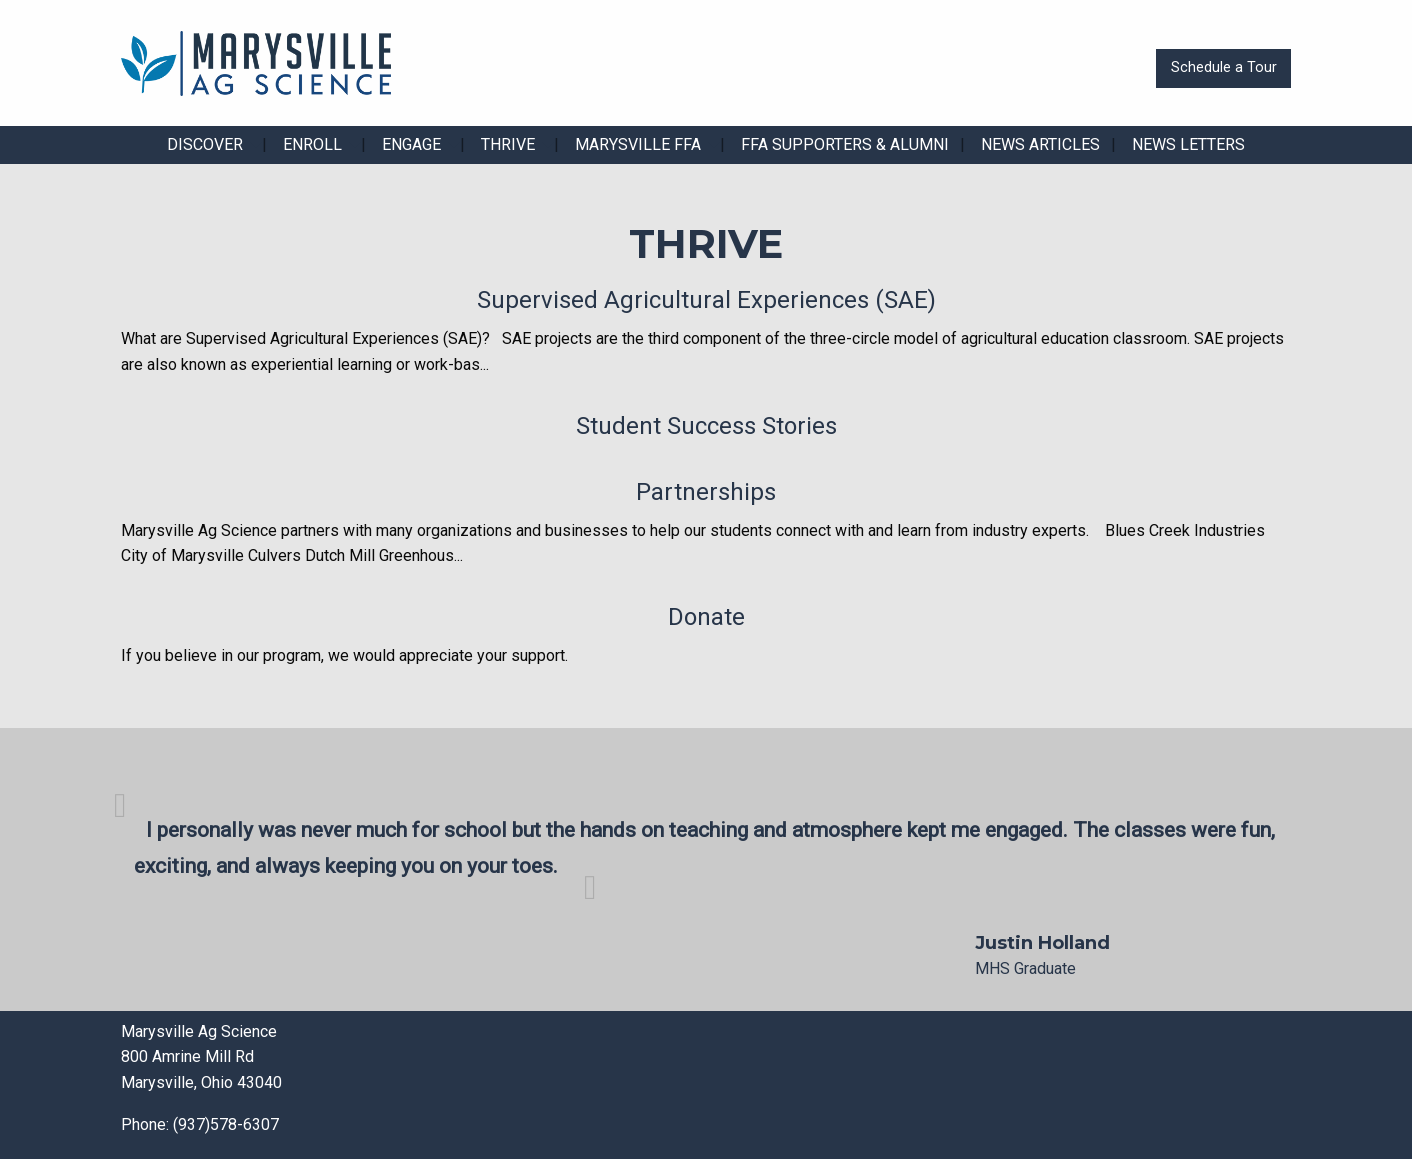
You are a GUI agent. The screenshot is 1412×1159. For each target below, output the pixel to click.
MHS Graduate (1025, 968)
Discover (205, 144)
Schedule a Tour (1224, 67)
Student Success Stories (706, 426)
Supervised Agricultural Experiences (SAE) (706, 300)
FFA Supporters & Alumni (845, 144)
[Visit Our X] (769, 1086)
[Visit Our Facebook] (737, 1086)
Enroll (312, 144)
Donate (706, 617)
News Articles (1040, 144)
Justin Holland (1042, 943)
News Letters (1188, 144)
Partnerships (706, 492)
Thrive (508, 144)
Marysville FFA (638, 144)
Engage (411, 144)
